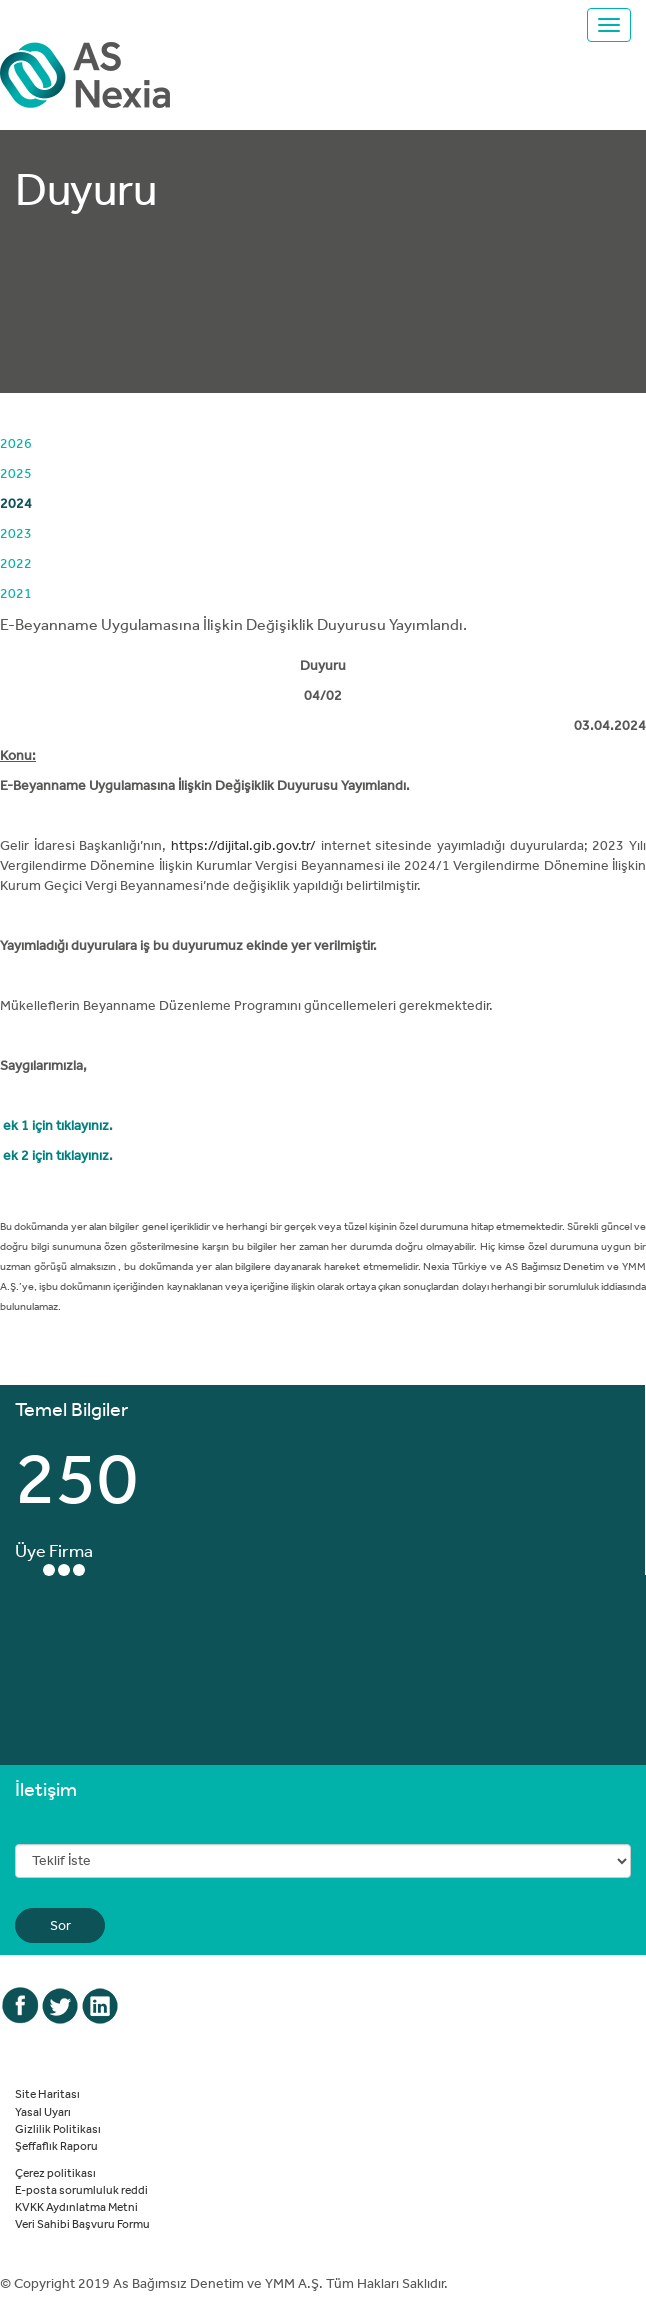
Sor (60, 1925)
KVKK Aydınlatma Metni (76, 2206)
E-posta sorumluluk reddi (81, 2189)
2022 (16, 563)
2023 (16, 533)
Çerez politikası (55, 2172)
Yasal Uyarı (43, 2111)
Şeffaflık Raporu (56, 2145)
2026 (16, 443)
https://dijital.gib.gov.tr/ (243, 845)
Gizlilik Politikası (58, 2128)
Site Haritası (47, 2093)
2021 (16, 593)
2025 (16, 473)
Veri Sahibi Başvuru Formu (82, 2223)
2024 (16, 503)
